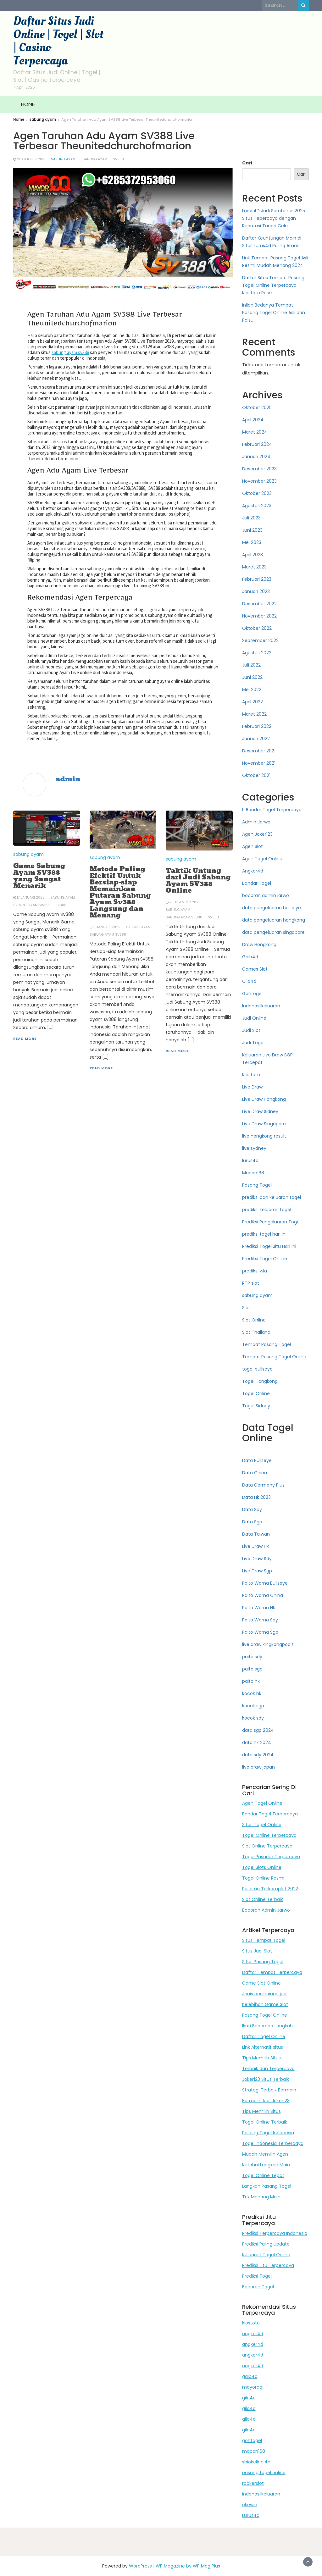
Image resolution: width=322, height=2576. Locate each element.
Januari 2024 (256, 456)
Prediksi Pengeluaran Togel (271, 1222)
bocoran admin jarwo (265, 895)
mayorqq (252, 2387)
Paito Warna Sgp (260, 1632)
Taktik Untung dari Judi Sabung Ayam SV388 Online (198, 880)
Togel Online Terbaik (264, 2122)
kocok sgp (253, 1706)
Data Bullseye (257, 1460)
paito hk (251, 1681)
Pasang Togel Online (264, 2015)
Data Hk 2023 (256, 1497)
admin (68, 779)
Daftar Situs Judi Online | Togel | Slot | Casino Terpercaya (58, 41)
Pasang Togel (257, 1185)
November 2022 (259, 616)
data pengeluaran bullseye (271, 908)
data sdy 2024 (258, 1755)
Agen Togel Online (262, 859)
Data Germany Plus (263, 1485)
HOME (28, 104)
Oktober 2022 (257, 628)
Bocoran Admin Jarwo (266, 1910)
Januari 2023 (256, 591)
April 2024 (253, 420)
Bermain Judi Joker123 (266, 2100)
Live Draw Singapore (264, 1124)
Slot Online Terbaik (262, 1899)
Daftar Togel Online (263, 2036)
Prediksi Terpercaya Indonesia (274, 2233)
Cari (247, 163)
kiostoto (251, 2323)
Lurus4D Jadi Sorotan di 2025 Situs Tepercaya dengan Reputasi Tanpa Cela (273, 218)
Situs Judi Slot (257, 1951)
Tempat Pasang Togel (266, 1344)
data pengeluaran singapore (273, 932)
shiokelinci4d (256, 2462)
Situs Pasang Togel (262, 1961)
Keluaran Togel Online (266, 2255)
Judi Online (254, 1018)
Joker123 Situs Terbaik (265, 2079)
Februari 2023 (256, 579)
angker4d (252, 2333)
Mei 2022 (251, 689)
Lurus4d (250, 2515)
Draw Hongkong (259, 944)
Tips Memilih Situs (261, 2058)
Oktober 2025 (257, 407)
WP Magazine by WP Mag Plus (188, 2566)
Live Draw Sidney (260, 1111)
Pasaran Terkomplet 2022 (270, 1889)
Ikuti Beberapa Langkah (267, 2026)
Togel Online (256, 1393)
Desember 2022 (259, 604)
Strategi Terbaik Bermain (269, 2090)
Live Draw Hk (255, 1546)
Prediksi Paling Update (266, 2244)
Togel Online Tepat (263, 2175)
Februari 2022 (256, 726)
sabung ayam (63, 159)
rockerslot (253, 2483)
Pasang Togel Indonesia (268, 2133)
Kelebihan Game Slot (265, 2004)
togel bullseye (257, 1369)
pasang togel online (264, 2472)
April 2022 (252, 702)
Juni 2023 (252, 530)
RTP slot (250, 1283)
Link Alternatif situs (262, 2047)
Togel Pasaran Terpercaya (271, 1856)
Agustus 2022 (256, 653)
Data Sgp (252, 1522)
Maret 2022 (254, 714)
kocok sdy (253, 1718)
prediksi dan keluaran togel (271, 1197)
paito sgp (252, 1669)
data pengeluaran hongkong (273, 920)
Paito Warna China (262, 1595)
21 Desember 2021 (184, 902)
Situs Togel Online (261, 1824)
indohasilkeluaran (261, 2494)
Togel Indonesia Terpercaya (272, 2143)
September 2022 (260, 640)
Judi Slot (251, 1030)
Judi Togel (253, 1042)
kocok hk (251, 1693)
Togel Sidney (256, 1406)
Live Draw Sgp (257, 1571)
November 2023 (259, 481)
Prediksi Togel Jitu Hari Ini (269, 1246)
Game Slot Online (261, 1983)
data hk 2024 (256, 1742)
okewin (249, 2504)
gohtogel (252, 2440)
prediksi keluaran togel (266, 1209)
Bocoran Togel (258, 2287)
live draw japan (258, 1767)
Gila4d (249, 981)
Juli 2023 (251, 518)
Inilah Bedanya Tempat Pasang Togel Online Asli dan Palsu (273, 312)
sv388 (118, 159)
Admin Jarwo (256, 822)
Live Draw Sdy (257, 1558)
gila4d (249, 2398)
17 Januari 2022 (31, 897)
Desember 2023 (259, 469)
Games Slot (255, 969)
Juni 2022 (252, 677)
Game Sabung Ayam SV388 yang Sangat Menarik (39, 876)
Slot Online (254, 1320)
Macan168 (253, 1173)
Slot (246, 1308)
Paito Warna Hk (258, 1607)
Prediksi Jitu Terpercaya (268, 2265)
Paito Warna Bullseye (265, 1583)
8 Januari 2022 (106, 927)
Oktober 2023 (257, 493)
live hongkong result (264, 1136)
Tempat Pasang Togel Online (274, 1357)
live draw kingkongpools (268, 1644)
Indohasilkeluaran (261, 1006)
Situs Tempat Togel (263, 1940)
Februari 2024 (257, 444)
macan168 (253, 2451)
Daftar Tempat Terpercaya (272, 1972)
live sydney (254, 1148)
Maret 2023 (254, 567)
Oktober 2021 (256, 775)
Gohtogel (252, 993)
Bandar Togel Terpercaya (270, 1814)
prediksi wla (254, 1271)
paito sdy (252, 1657)
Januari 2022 (256, 738)
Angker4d (252, 871)
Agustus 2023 (256, 505)
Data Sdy (252, 1509)
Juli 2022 (251, 665)
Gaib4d (250, 957)
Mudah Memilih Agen (265, 2154)
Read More (24, 1038)
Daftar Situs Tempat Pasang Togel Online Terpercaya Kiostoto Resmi (273, 285)
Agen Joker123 (257, 834)
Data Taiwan (256, 1534)
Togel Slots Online (261, 1867)
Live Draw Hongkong (264, 1099)
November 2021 (258, 763)
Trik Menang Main (261, 2197)
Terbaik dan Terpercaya (268, 2068)
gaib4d (250, 2376)
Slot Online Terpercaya (267, 1846)
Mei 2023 (251, 542)
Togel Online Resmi (263, 1878)
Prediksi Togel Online (264, 1258)
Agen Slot (252, 846)
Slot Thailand (256, 1332)
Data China (254, 1473)
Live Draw (252, 1087)
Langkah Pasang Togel (266, 2186)
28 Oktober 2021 (31, 159)
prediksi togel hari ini (264, 1234)
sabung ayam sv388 (70, 352)
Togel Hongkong (260, 1381)
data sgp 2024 (258, 1730)
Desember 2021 (258, 751)
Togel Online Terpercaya (269, 1835)
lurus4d (250, 1160)
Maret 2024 (254, 432)
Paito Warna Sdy (260, 1620)
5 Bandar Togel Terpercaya (272, 809)
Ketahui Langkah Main (266, 2165)
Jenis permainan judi (264, 1994)
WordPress (140, 2566)
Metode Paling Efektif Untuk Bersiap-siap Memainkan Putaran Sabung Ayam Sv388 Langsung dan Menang (120, 892)
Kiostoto (251, 1075)
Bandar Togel (256, 883)
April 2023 (252, 554)
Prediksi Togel (257, 2276)
